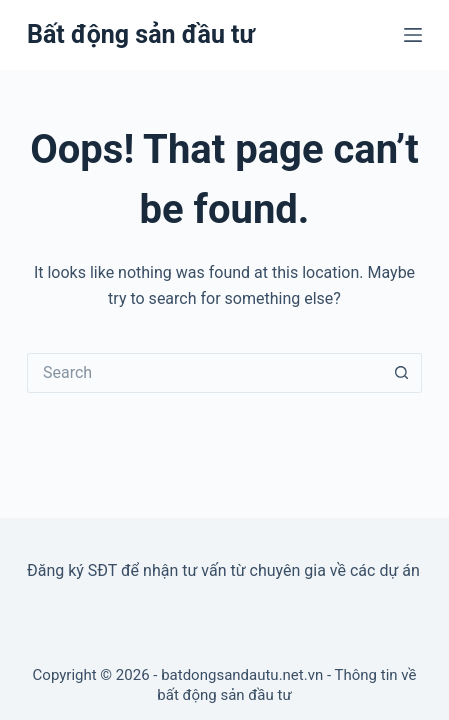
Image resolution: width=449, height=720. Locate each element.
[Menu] (413, 35)
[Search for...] (204, 373)
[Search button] (402, 373)
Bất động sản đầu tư (141, 34)
